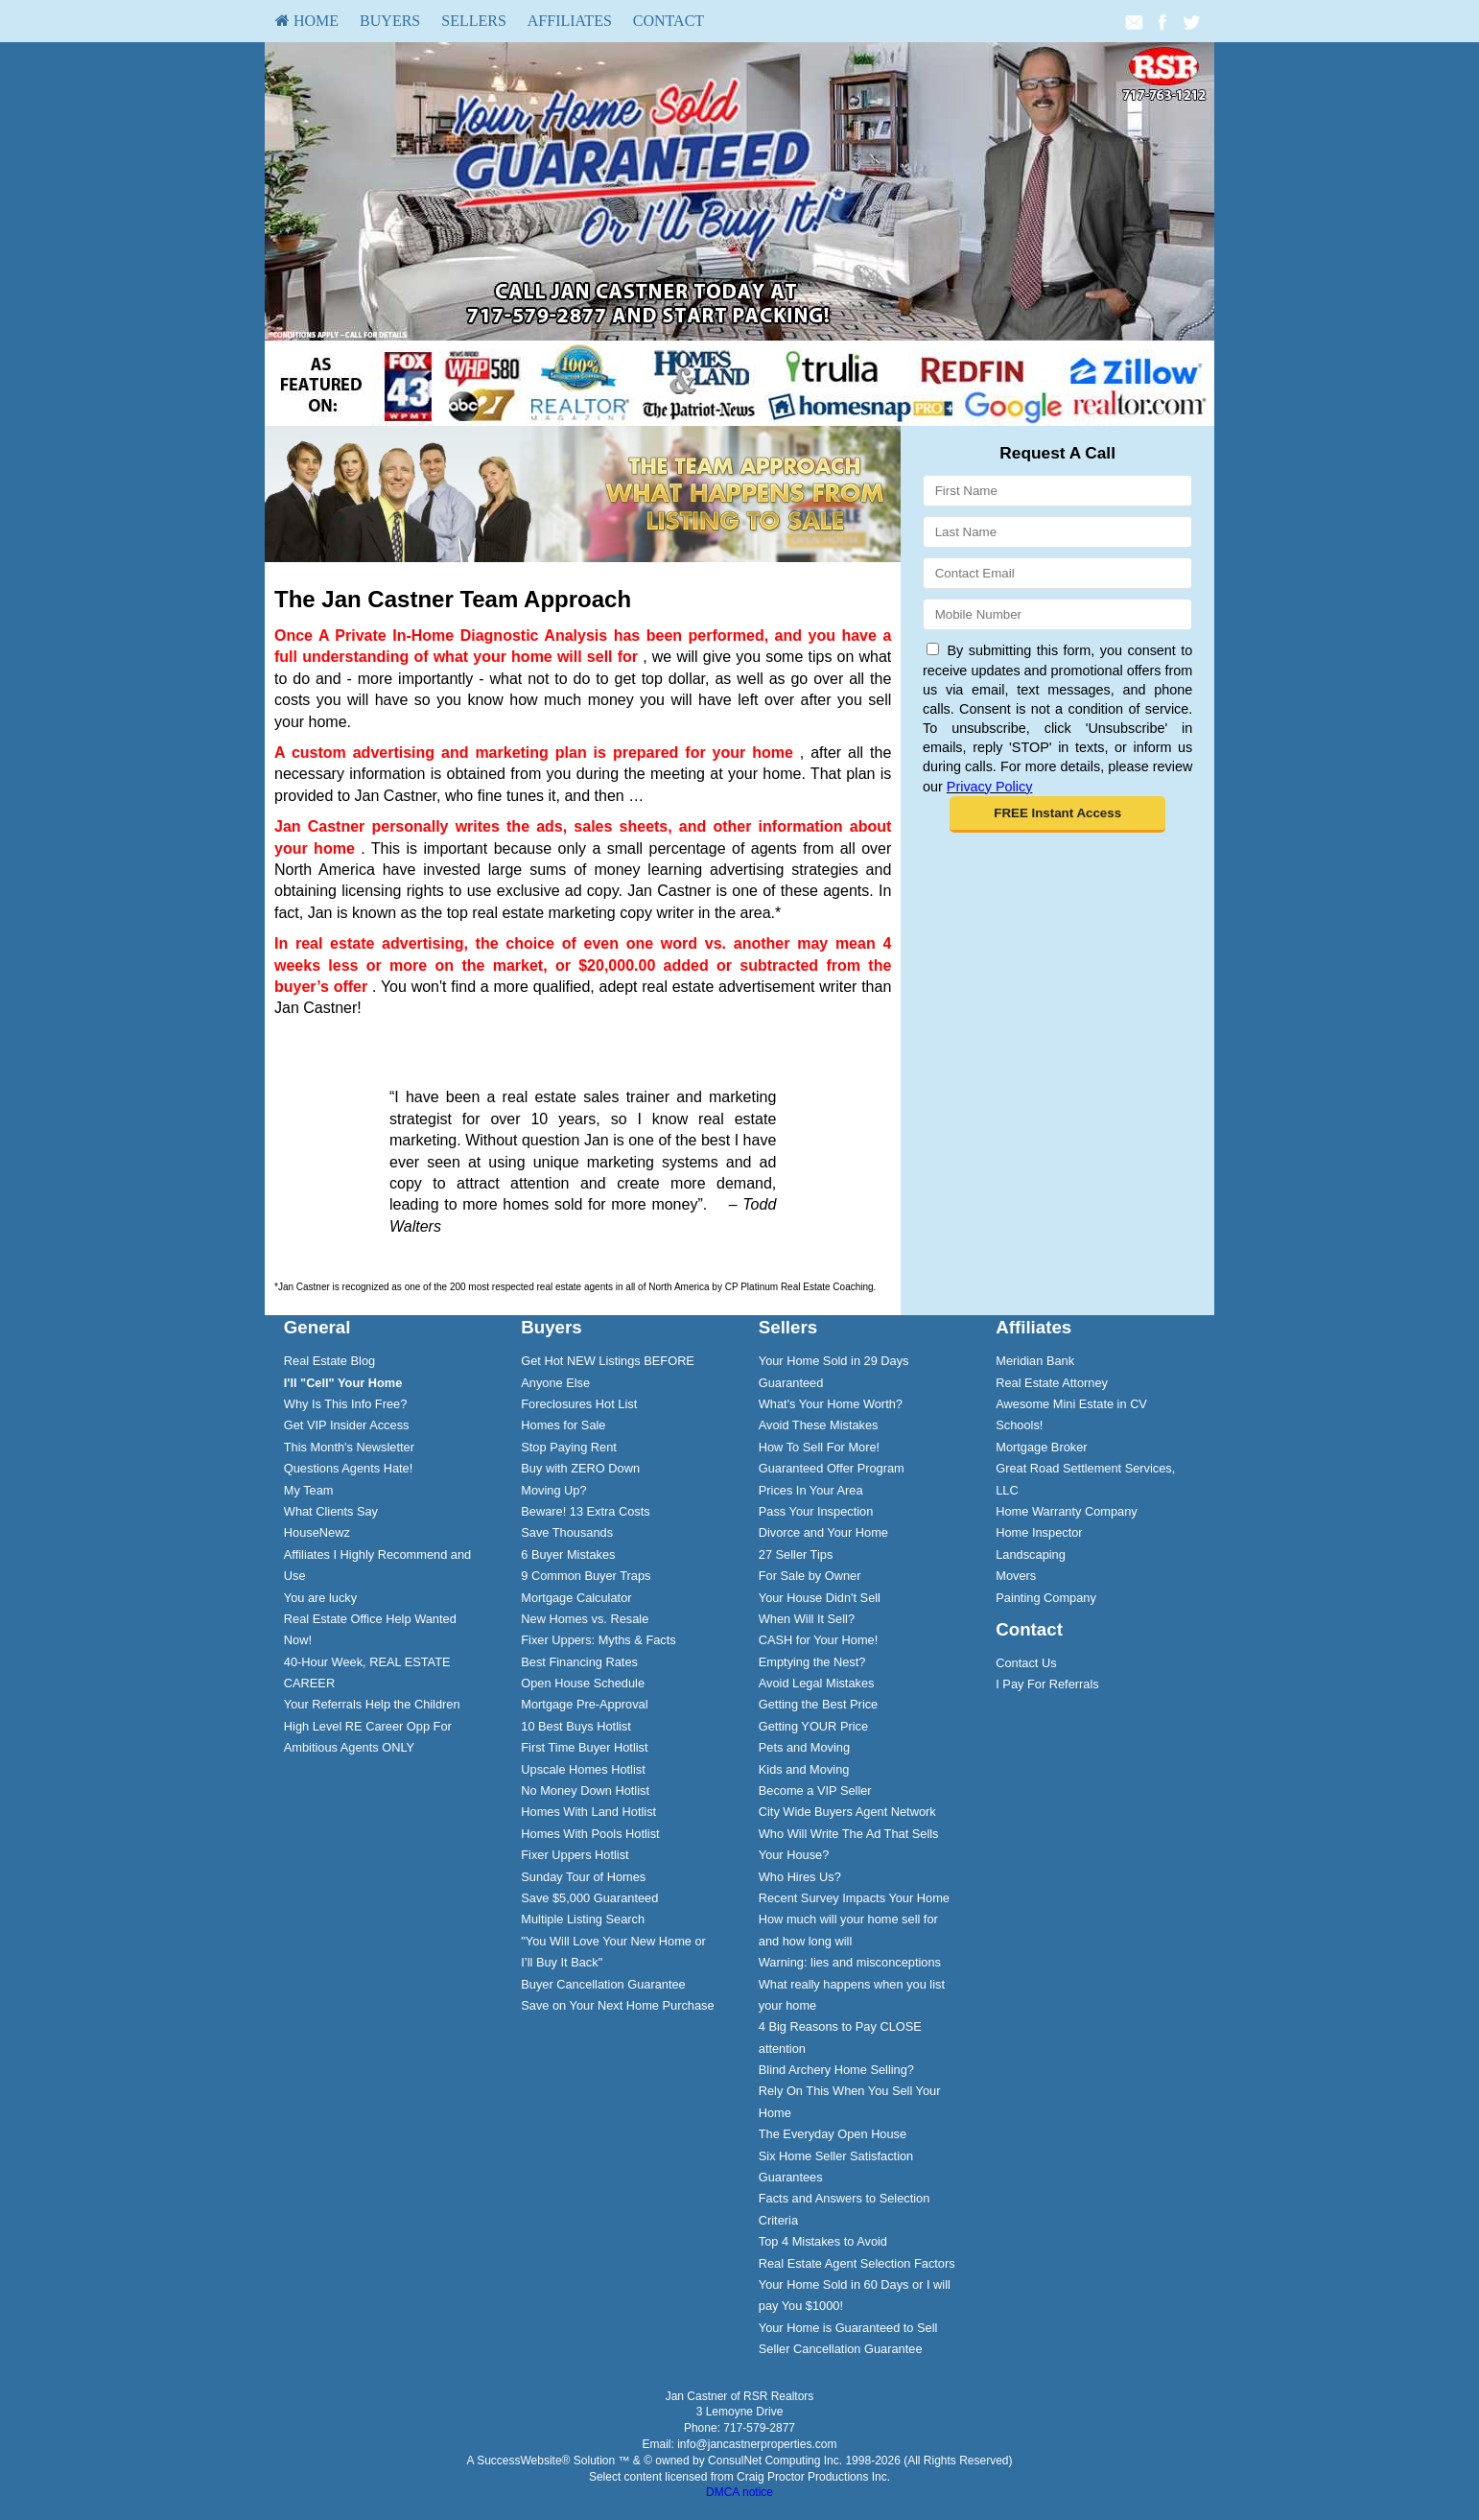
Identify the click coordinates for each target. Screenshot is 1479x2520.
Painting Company (1046, 1597)
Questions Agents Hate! (348, 1468)
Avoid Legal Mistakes (817, 1683)
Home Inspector (1039, 1532)
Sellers (473, 20)
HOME (307, 20)
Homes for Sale (563, 1425)
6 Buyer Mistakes (568, 1554)
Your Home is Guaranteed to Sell (848, 2327)
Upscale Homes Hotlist (583, 1769)
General (317, 1327)
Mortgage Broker (1041, 1447)
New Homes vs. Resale (584, 1619)
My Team (309, 1490)
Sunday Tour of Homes (583, 1877)
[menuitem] (307, 21)
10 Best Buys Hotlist (576, 1726)
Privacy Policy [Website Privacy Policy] (990, 786)
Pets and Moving (804, 1747)
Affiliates (570, 20)
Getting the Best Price (818, 1704)
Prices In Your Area (811, 1490)
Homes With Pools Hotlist (590, 1833)
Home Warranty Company (1066, 1511)
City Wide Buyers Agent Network (847, 1811)
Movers (1016, 1575)
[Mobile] (1057, 614)
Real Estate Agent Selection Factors (857, 2263)
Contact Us (1026, 1663)
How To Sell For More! (819, 1447)
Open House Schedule (583, 1683)
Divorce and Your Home (823, 1532)
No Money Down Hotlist (585, 1790)
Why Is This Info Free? (346, 1404)
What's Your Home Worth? (831, 1404)
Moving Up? (553, 1490)
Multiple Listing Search (583, 1919)
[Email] (1057, 573)
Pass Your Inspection (816, 1511)
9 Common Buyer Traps (585, 1575)
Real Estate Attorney (1052, 1383)
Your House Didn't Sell (819, 1597)
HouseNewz (317, 1532)
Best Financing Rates (579, 1662)
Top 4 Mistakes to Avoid (823, 2241)
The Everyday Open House (832, 2134)
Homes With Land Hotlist (588, 1811)
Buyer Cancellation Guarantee (603, 1984)
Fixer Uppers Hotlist (574, 1855)
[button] (1057, 814)
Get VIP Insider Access (347, 1425)
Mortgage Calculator (576, 1597)
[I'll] (343, 1383)
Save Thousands (567, 1532)
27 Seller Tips (796, 1554)
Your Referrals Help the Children (372, 1704)
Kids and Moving (804, 1769)
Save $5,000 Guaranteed (589, 1898)
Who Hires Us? (800, 1877)
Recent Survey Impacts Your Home (854, 1898)
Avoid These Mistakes (819, 1425)
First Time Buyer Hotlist (584, 1747)
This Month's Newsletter (349, 1447)
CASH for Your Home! (818, 1640)
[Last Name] (1057, 532)
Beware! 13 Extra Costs (585, 1511)
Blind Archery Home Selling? (836, 2069)
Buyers (390, 20)
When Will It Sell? (807, 1619)
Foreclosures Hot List (579, 1404)
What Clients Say (331, 1511)
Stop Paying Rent (569, 1447)
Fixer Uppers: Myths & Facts (598, 1640)
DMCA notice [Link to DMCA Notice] (739, 2492)
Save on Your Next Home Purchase (617, 2005)
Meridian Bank (1035, 1361)
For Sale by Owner (810, 1575)
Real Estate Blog (329, 1361)
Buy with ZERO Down (580, 1468)
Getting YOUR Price (813, 1726)
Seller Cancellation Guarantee (841, 2349)
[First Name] (1057, 490)
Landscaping (1031, 1554)
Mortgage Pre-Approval (584, 1704)
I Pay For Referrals (1047, 1684)
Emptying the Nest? (812, 1662)
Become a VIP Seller (815, 1790)
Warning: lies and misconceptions (850, 1962)
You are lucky (320, 1597)
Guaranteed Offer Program (831, 1468)
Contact (668, 20)
